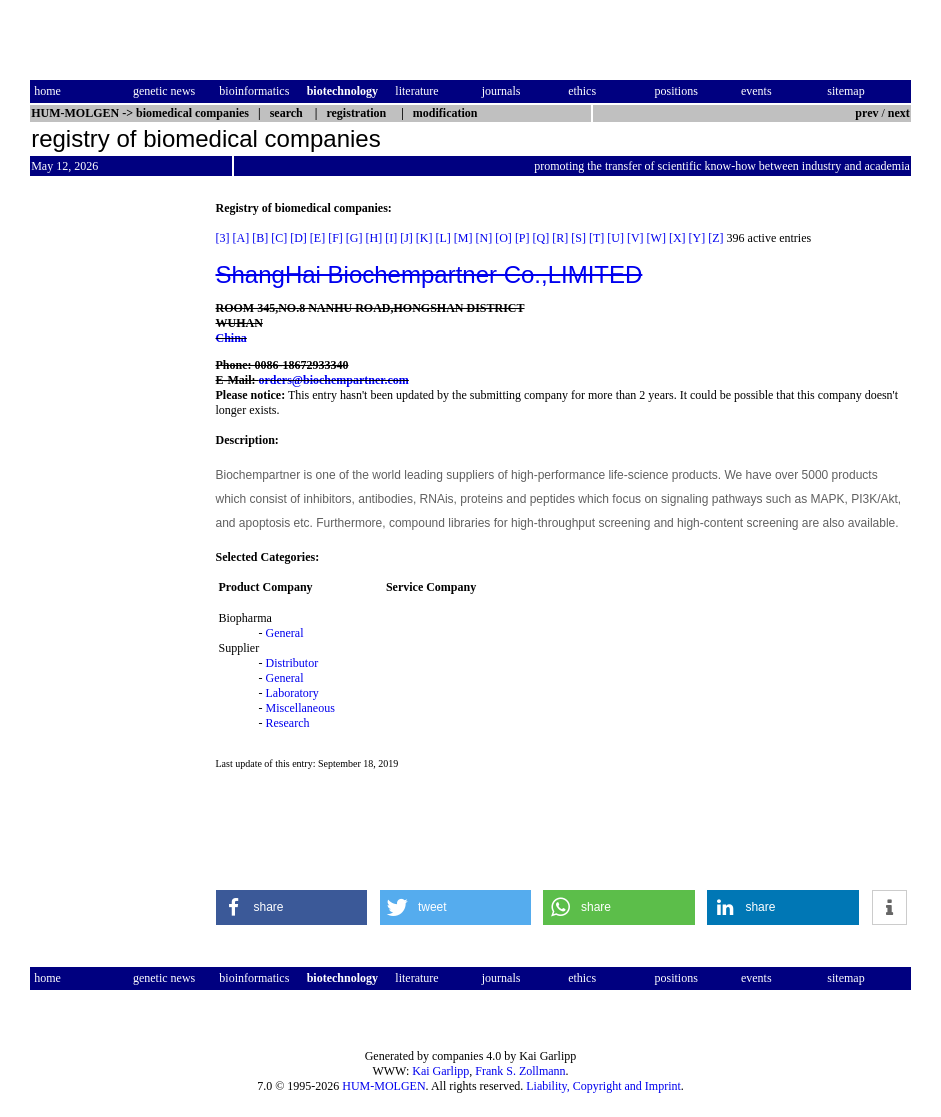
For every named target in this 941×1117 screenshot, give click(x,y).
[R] (560, 238)
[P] (522, 238)
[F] (335, 238)
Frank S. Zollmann (520, 1071)
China (231, 338)
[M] (463, 238)
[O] (503, 238)
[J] (406, 238)
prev (866, 113)
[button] (292, 907)
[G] (354, 238)
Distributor (292, 663)
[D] (298, 238)
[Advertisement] (114, 501)
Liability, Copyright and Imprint (603, 1086)
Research (288, 723)
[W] (656, 238)
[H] (374, 238)
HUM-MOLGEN (383, 1086)
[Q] (541, 238)
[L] (443, 238)
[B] (260, 238)
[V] (635, 238)
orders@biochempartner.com (334, 380)
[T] (596, 238)
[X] (677, 238)
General (285, 633)
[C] (279, 238)
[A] (241, 238)
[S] (578, 238)
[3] (223, 238)
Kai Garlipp (440, 1071)
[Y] (697, 238)
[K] (424, 238)
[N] (484, 238)
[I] (391, 238)
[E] (317, 238)
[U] (615, 238)
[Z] (715, 238)
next (899, 113)
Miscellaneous (300, 708)
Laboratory (292, 693)
